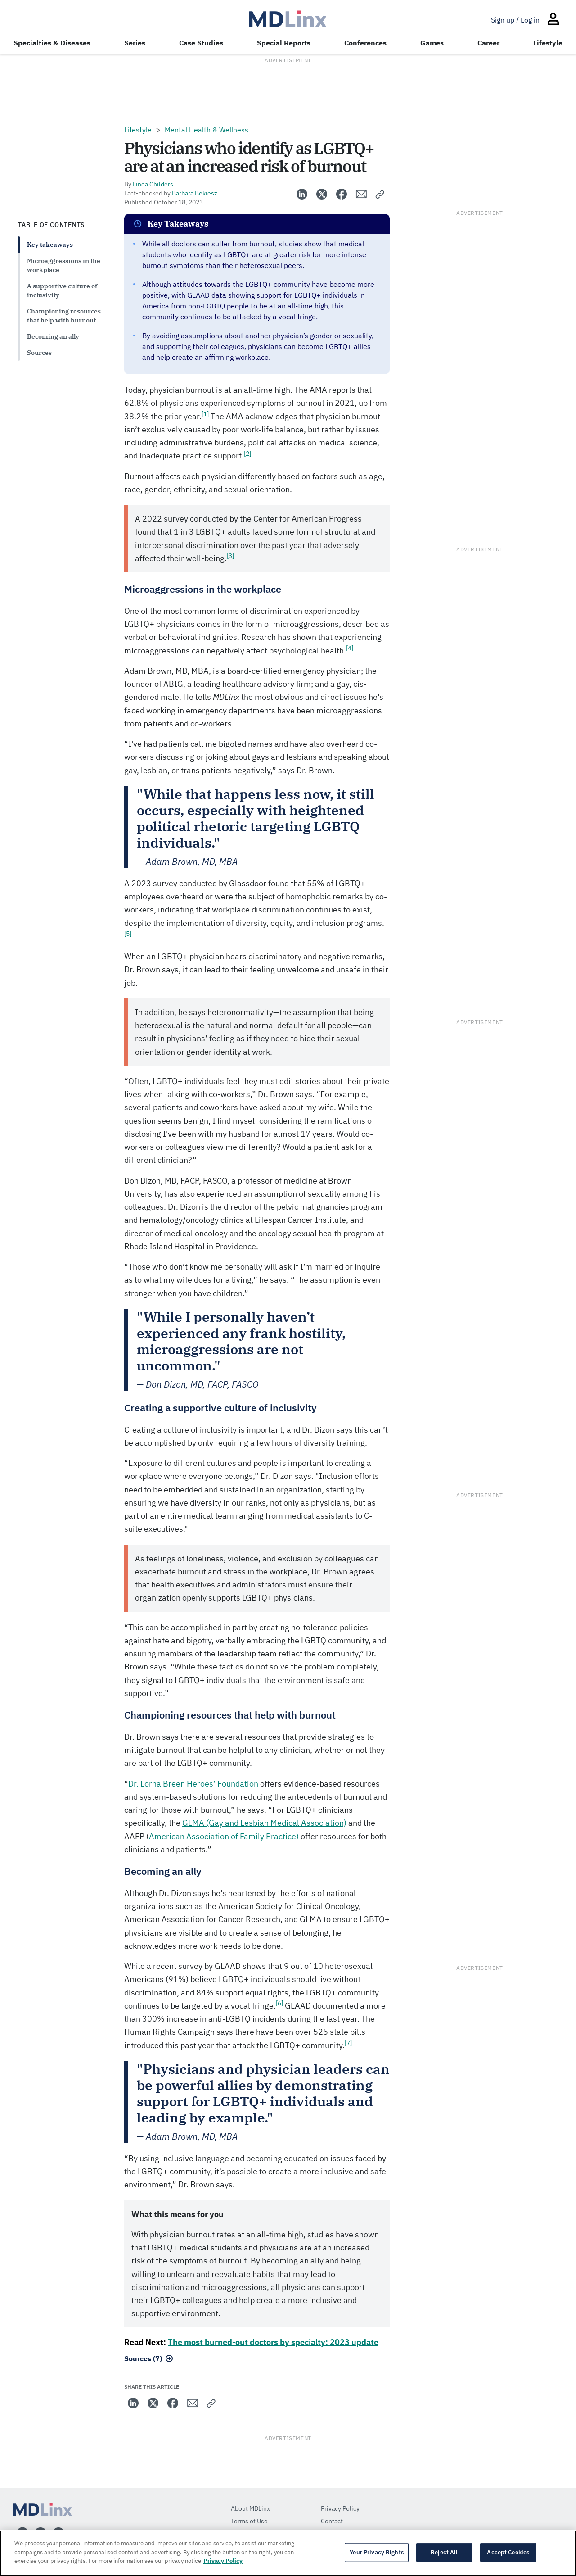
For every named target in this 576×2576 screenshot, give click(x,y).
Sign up (502, 19)
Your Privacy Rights (376, 2552)
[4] (349, 648)
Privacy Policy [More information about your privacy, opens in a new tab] (223, 2561)
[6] (279, 2003)
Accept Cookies (508, 2552)
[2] (247, 453)
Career (488, 42)
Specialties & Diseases (52, 42)
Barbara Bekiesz (194, 193)
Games (432, 42)
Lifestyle (547, 42)
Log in (530, 19)
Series (134, 42)
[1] (205, 414)
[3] (230, 556)
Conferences (365, 42)
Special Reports (283, 42)
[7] (348, 2043)
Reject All (444, 2552)
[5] (127, 934)
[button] (380, 194)
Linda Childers (153, 184)
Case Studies (201, 42)
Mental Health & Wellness (206, 129)
